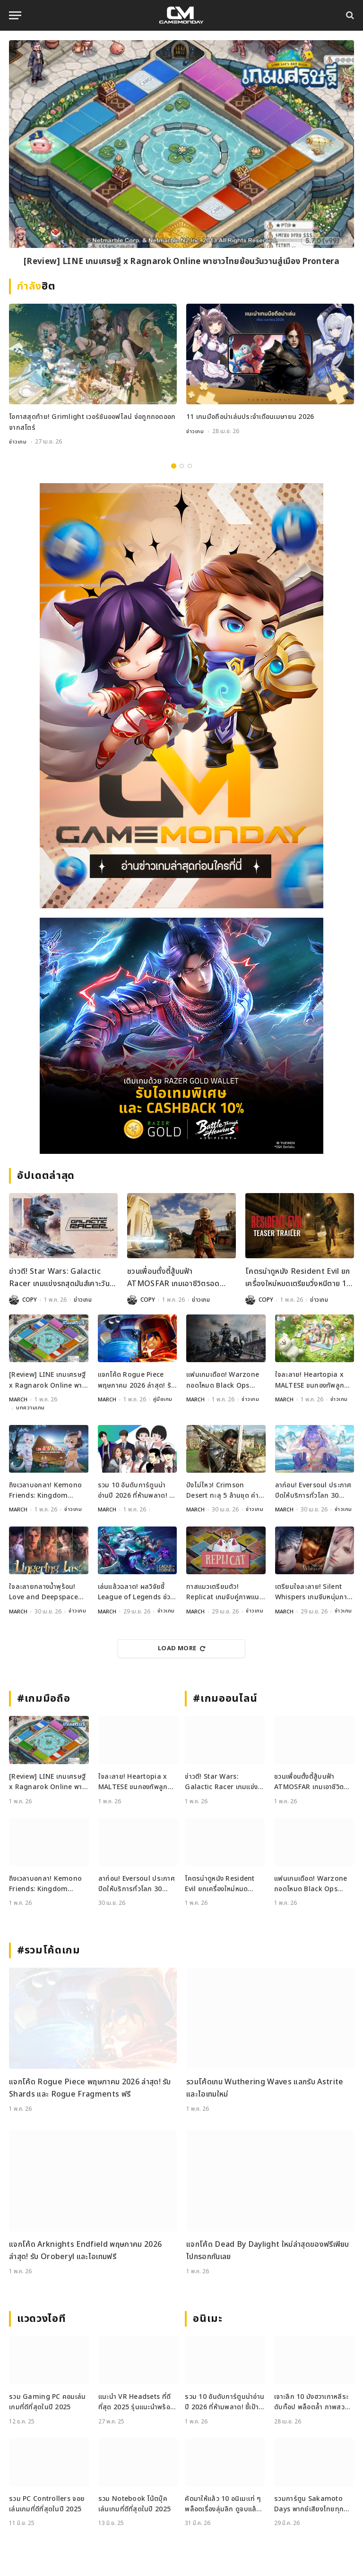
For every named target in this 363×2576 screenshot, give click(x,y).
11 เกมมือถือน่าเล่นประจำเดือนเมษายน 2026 (250, 417)
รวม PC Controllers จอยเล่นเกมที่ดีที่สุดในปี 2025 (47, 2502)
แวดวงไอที (41, 2318)
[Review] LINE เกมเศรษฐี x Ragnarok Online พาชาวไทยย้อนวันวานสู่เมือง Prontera (181, 262)
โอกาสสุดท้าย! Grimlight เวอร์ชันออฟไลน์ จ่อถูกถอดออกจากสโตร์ (92, 422)
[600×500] (181, 1035)
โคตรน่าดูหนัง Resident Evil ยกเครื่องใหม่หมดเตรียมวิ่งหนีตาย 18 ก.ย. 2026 (298, 1278)
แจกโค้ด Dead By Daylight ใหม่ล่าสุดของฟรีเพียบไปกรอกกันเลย (267, 2249)
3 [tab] (190, 465)
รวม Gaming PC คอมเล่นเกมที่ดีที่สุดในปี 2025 (47, 2400)
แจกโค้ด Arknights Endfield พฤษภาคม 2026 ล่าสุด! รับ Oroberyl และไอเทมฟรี (85, 2249)
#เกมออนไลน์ (225, 1698)
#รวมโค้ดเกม (48, 1949)
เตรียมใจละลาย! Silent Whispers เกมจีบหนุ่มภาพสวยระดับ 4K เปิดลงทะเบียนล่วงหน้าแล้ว (313, 1591)
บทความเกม (30, 1407)
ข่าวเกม (18, 441)
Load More (181, 1647)
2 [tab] (182, 465)
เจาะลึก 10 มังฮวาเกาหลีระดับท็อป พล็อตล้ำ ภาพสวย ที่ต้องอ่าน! (311, 2401)
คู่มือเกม (163, 1399)
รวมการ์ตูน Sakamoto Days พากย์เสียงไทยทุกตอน (309, 2503)
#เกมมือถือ (43, 1698)
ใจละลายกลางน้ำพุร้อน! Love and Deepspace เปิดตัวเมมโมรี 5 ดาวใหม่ (44, 1591)
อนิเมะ (207, 2318)
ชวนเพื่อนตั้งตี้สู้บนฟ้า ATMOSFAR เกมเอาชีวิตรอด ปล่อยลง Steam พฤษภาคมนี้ (173, 1278)
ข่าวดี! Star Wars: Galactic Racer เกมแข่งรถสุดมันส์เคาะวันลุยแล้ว (59, 1278)
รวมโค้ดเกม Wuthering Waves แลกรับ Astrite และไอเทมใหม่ (264, 2087)
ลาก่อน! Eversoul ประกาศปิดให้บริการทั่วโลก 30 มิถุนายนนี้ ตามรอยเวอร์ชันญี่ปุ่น (313, 1490)
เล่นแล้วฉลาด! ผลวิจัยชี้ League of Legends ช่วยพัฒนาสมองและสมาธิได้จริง (136, 1591)
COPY (29, 1299)
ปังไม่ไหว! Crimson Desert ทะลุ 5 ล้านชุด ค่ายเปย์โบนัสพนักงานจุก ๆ (224, 1490)
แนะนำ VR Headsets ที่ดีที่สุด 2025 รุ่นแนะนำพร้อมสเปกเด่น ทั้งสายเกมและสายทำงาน (136, 2401)
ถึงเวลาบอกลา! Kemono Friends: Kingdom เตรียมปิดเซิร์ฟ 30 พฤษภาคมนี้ (45, 1490)
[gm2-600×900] (181, 695)
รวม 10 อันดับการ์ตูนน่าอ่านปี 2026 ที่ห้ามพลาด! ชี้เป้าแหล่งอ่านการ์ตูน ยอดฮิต (135, 1490)
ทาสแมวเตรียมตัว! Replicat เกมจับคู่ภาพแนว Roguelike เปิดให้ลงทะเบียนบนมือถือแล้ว (224, 1591)
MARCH (18, 1399)
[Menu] (15, 15)
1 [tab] (174, 465)
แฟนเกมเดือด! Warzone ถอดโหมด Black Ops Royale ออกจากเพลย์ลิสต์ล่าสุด (224, 1380)
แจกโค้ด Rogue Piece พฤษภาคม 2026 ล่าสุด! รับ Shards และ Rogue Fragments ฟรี (137, 1380)
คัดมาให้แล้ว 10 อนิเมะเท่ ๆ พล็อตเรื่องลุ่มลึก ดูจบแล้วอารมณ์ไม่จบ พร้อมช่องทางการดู (223, 2503)
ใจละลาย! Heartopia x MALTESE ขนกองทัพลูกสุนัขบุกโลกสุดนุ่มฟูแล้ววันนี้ (314, 1380)
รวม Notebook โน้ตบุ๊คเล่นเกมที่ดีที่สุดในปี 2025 (134, 2502)
